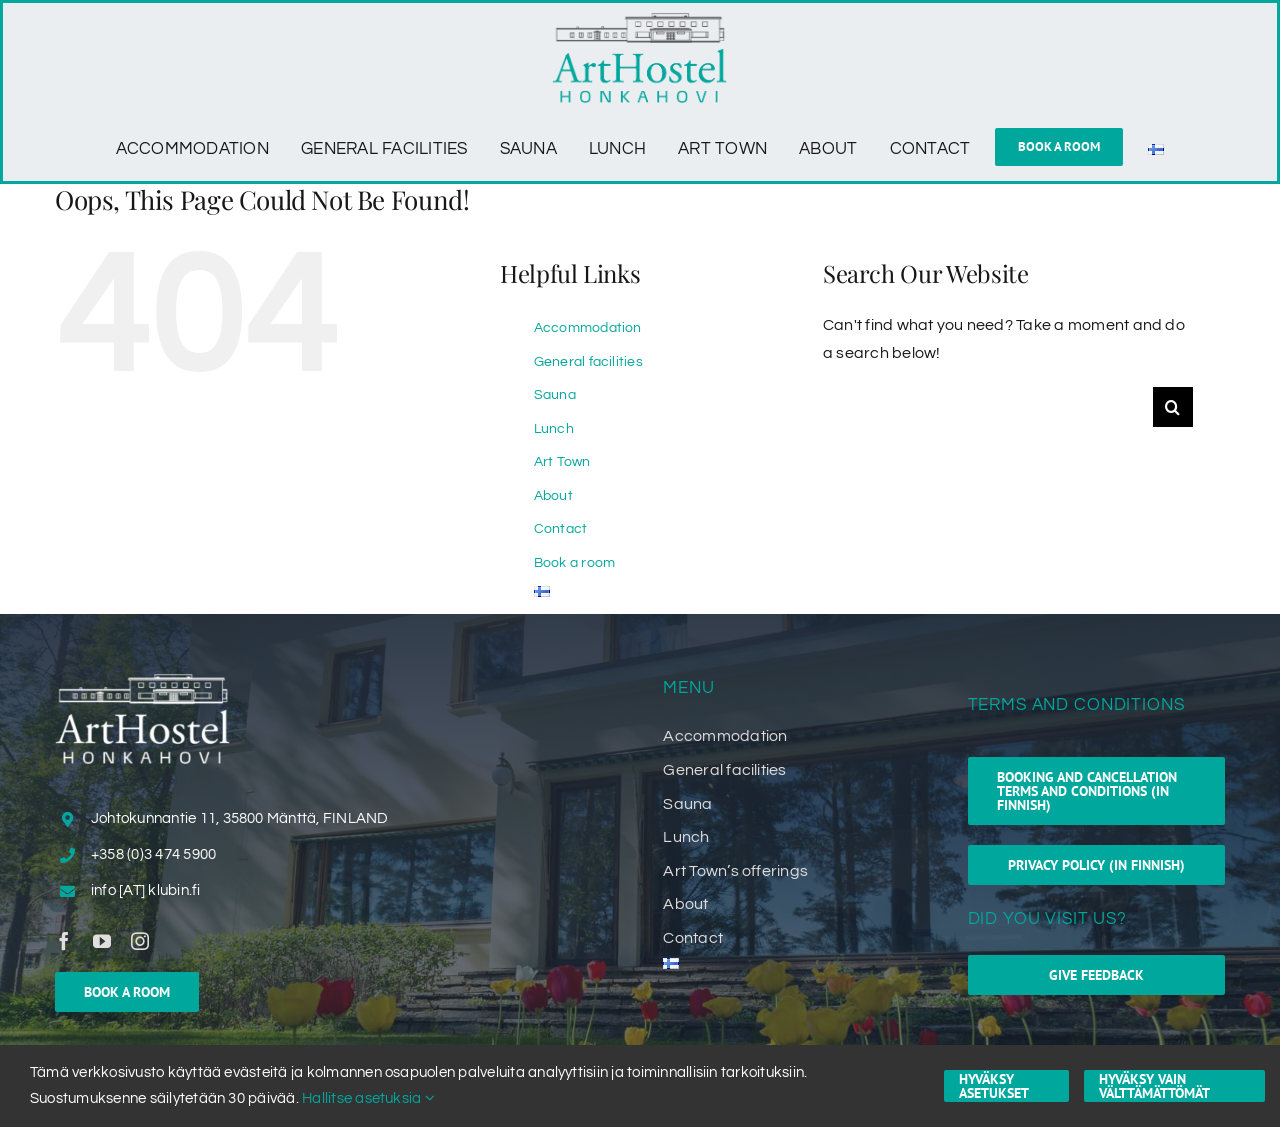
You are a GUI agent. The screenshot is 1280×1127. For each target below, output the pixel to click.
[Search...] (988, 407)
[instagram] (140, 941)
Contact (561, 529)
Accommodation (588, 328)
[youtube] (102, 941)
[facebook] (64, 941)
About (553, 496)
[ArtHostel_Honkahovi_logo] (639, 21)
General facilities (588, 362)
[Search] (1173, 407)
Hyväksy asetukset (994, 1086)
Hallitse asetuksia (368, 1098)
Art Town (562, 462)
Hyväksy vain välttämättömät (1154, 1086)
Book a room (575, 563)
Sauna (555, 395)
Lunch (554, 429)
